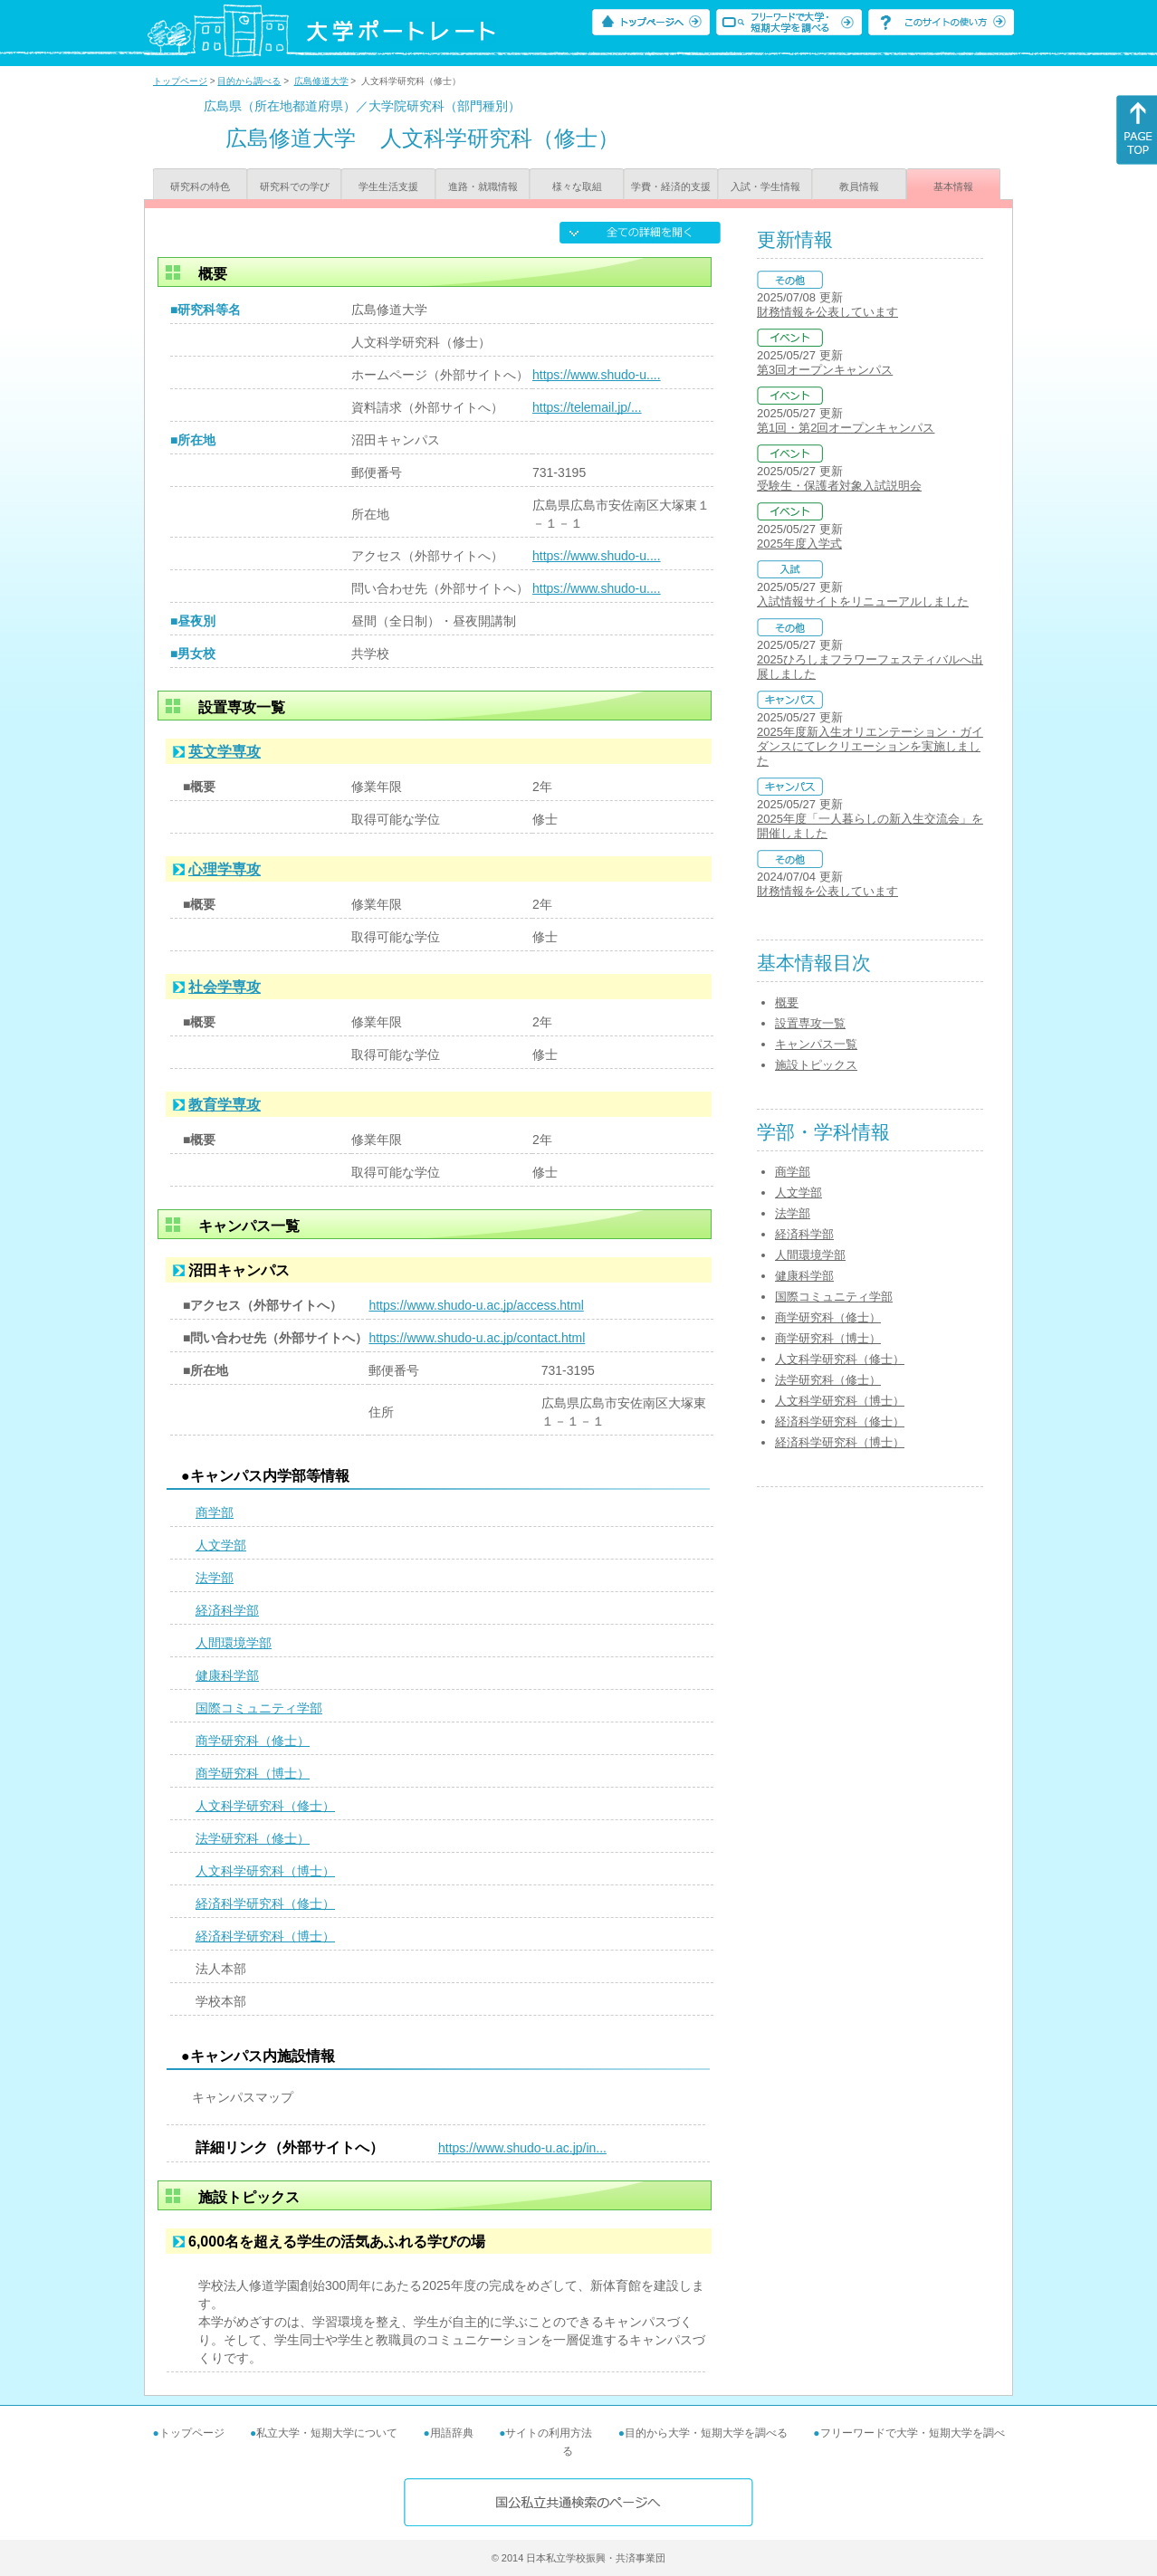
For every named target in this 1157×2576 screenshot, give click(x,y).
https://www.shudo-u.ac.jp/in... (522, 2148)
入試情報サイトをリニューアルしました (863, 601)
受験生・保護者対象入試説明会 (839, 485)
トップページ (180, 81)
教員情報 (859, 186)
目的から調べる (249, 81)
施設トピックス (816, 1065)
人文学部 (221, 1545)
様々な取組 (577, 186)
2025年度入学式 (799, 543)
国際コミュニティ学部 (259, 1708)
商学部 (215, 1512)
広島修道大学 (321, 81)
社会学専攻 (224, 987)
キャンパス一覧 (816, 1044)
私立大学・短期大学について (326, 2433)
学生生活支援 (388, 186)
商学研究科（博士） (253, 1773)
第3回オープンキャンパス (825, 370)
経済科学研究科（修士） (265, 1903)
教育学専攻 (224, 1104)
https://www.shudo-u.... (596, 374)
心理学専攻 (224, 869)
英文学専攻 (224, 751)
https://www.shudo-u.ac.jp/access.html (475, 1305)
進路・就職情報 (483, 186)
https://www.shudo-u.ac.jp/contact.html (476, 1338)
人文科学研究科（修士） (265, 1805)
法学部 (215, 1577)
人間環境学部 (234, 1643)
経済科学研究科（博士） (265, 1936)
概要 (786, 1002)
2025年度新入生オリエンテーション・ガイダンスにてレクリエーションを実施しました (870, 746)
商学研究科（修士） (253, 1740)
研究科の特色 (200, 186)
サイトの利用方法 (548, 2433)
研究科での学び (295, 186)
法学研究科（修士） (253, 1838)
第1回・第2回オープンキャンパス (845, 427)
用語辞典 (451, 2433)
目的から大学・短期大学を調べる (706, 2433)
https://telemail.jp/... (587, 407)
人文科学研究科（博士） (265, 1871)
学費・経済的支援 (671, 186)
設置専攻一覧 (810, 1023)
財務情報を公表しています (827, 312)
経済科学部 (227, 1610)
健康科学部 (227, 1675)
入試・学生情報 (765, 186)
